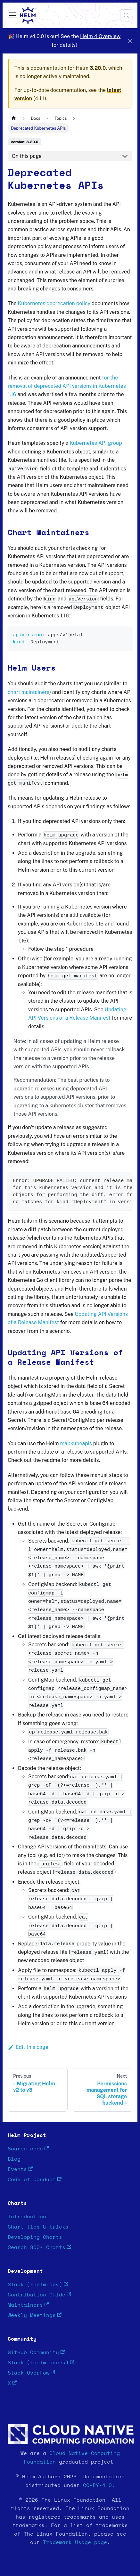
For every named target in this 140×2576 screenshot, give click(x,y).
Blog (14, 2159)
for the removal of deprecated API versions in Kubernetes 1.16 (67, 386)
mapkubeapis (76, 1443)
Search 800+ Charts (39, 2247)
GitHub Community (36, 2352)
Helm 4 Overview (100, 36)
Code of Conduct (35, 2179)
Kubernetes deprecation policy (54, 303)
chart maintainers (28, 692)
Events (20, 2169)
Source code (28, 2148)
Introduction (27, 2216)
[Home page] (14, 118)
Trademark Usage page (75, 2542)
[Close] (130, 40)
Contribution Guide (39, 2294)
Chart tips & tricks (38, 2227)
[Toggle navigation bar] (12, 15)
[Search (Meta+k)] (126, 15)
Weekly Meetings (35, 2315)
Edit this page (28, 2047)
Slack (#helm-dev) (38, 2284)
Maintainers (28, 2305)
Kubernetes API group (96, 443)
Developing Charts (35, 2237)
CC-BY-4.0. (99, 2485)
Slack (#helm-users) (41, 2362)
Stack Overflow (31, 2373)
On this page (27, 156)
